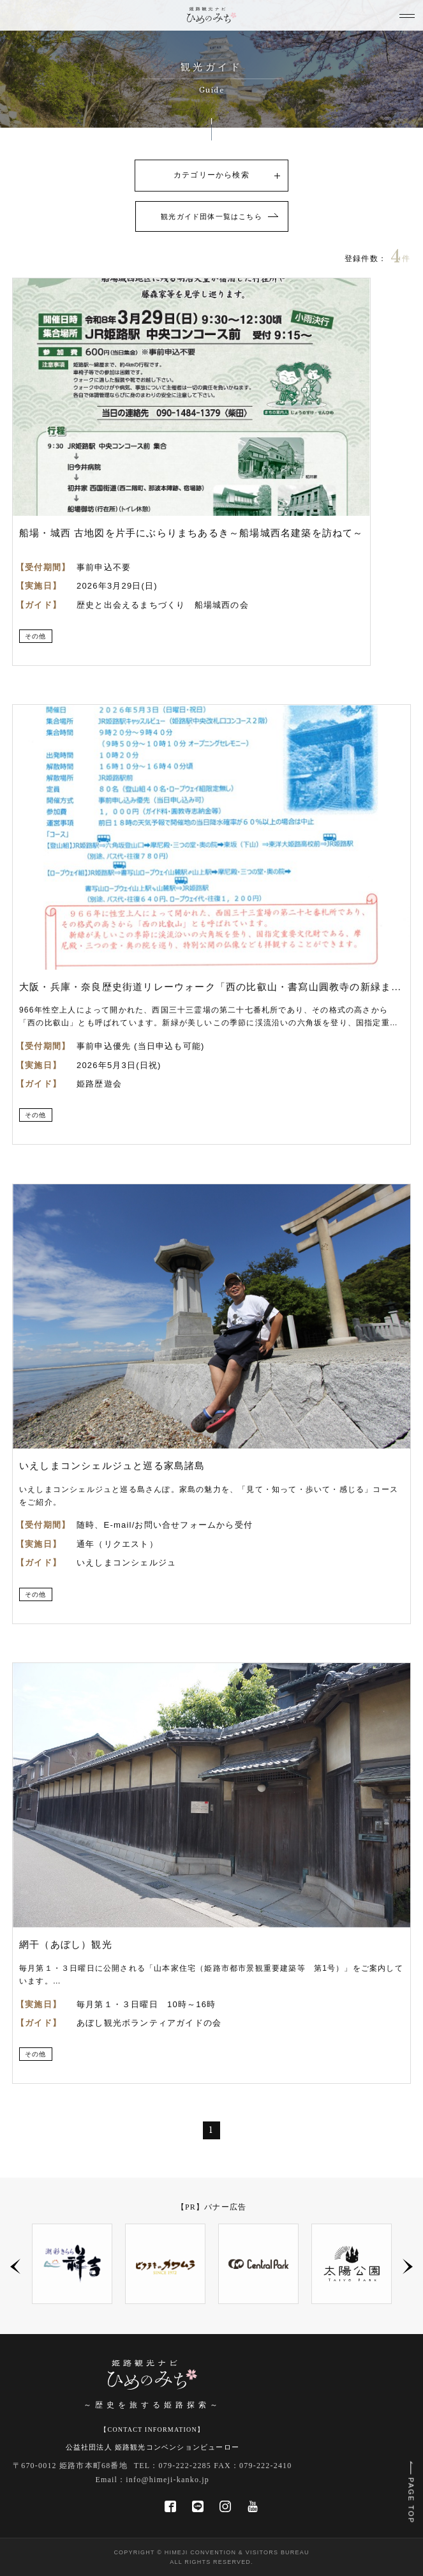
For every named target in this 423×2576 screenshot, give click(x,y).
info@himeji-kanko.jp (167, 2479)
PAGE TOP (411, 2501)
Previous (15, 2266)
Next (408, 2266)
